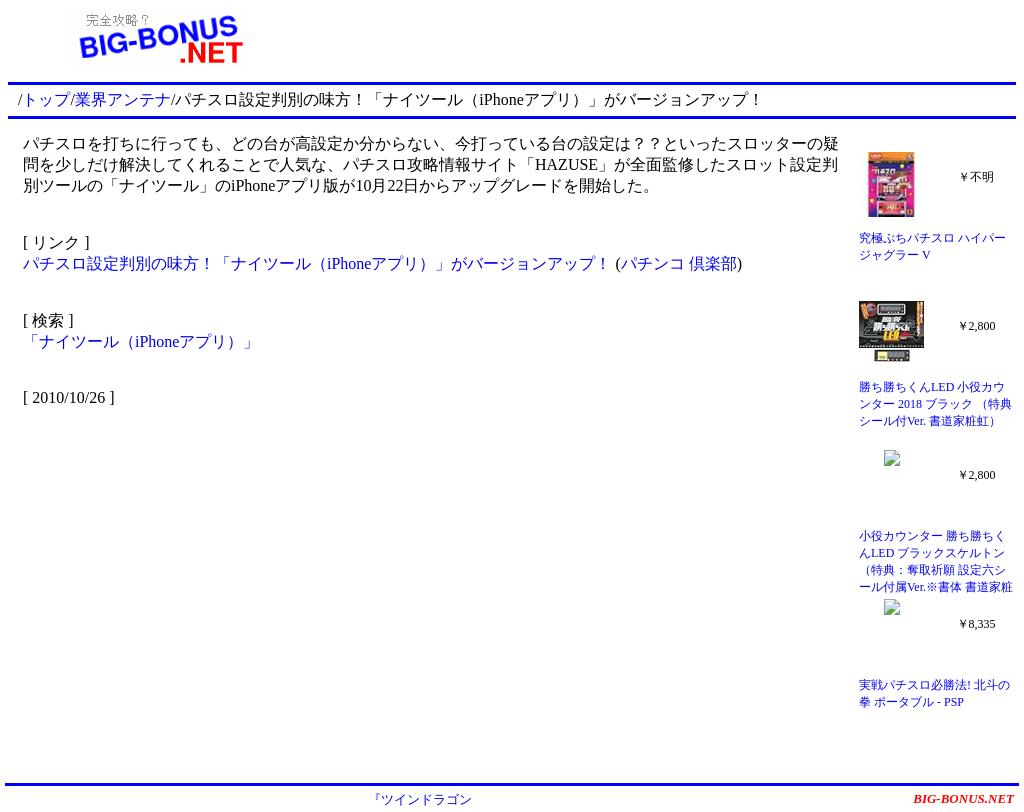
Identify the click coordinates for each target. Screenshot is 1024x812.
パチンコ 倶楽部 (679, 263)
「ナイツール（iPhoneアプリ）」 (141, 341)
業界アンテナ (123, 99)
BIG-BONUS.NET (963, 798)
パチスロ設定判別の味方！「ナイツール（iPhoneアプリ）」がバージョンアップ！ (317, 263)
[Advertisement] (663, 38)
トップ (46, 99)
